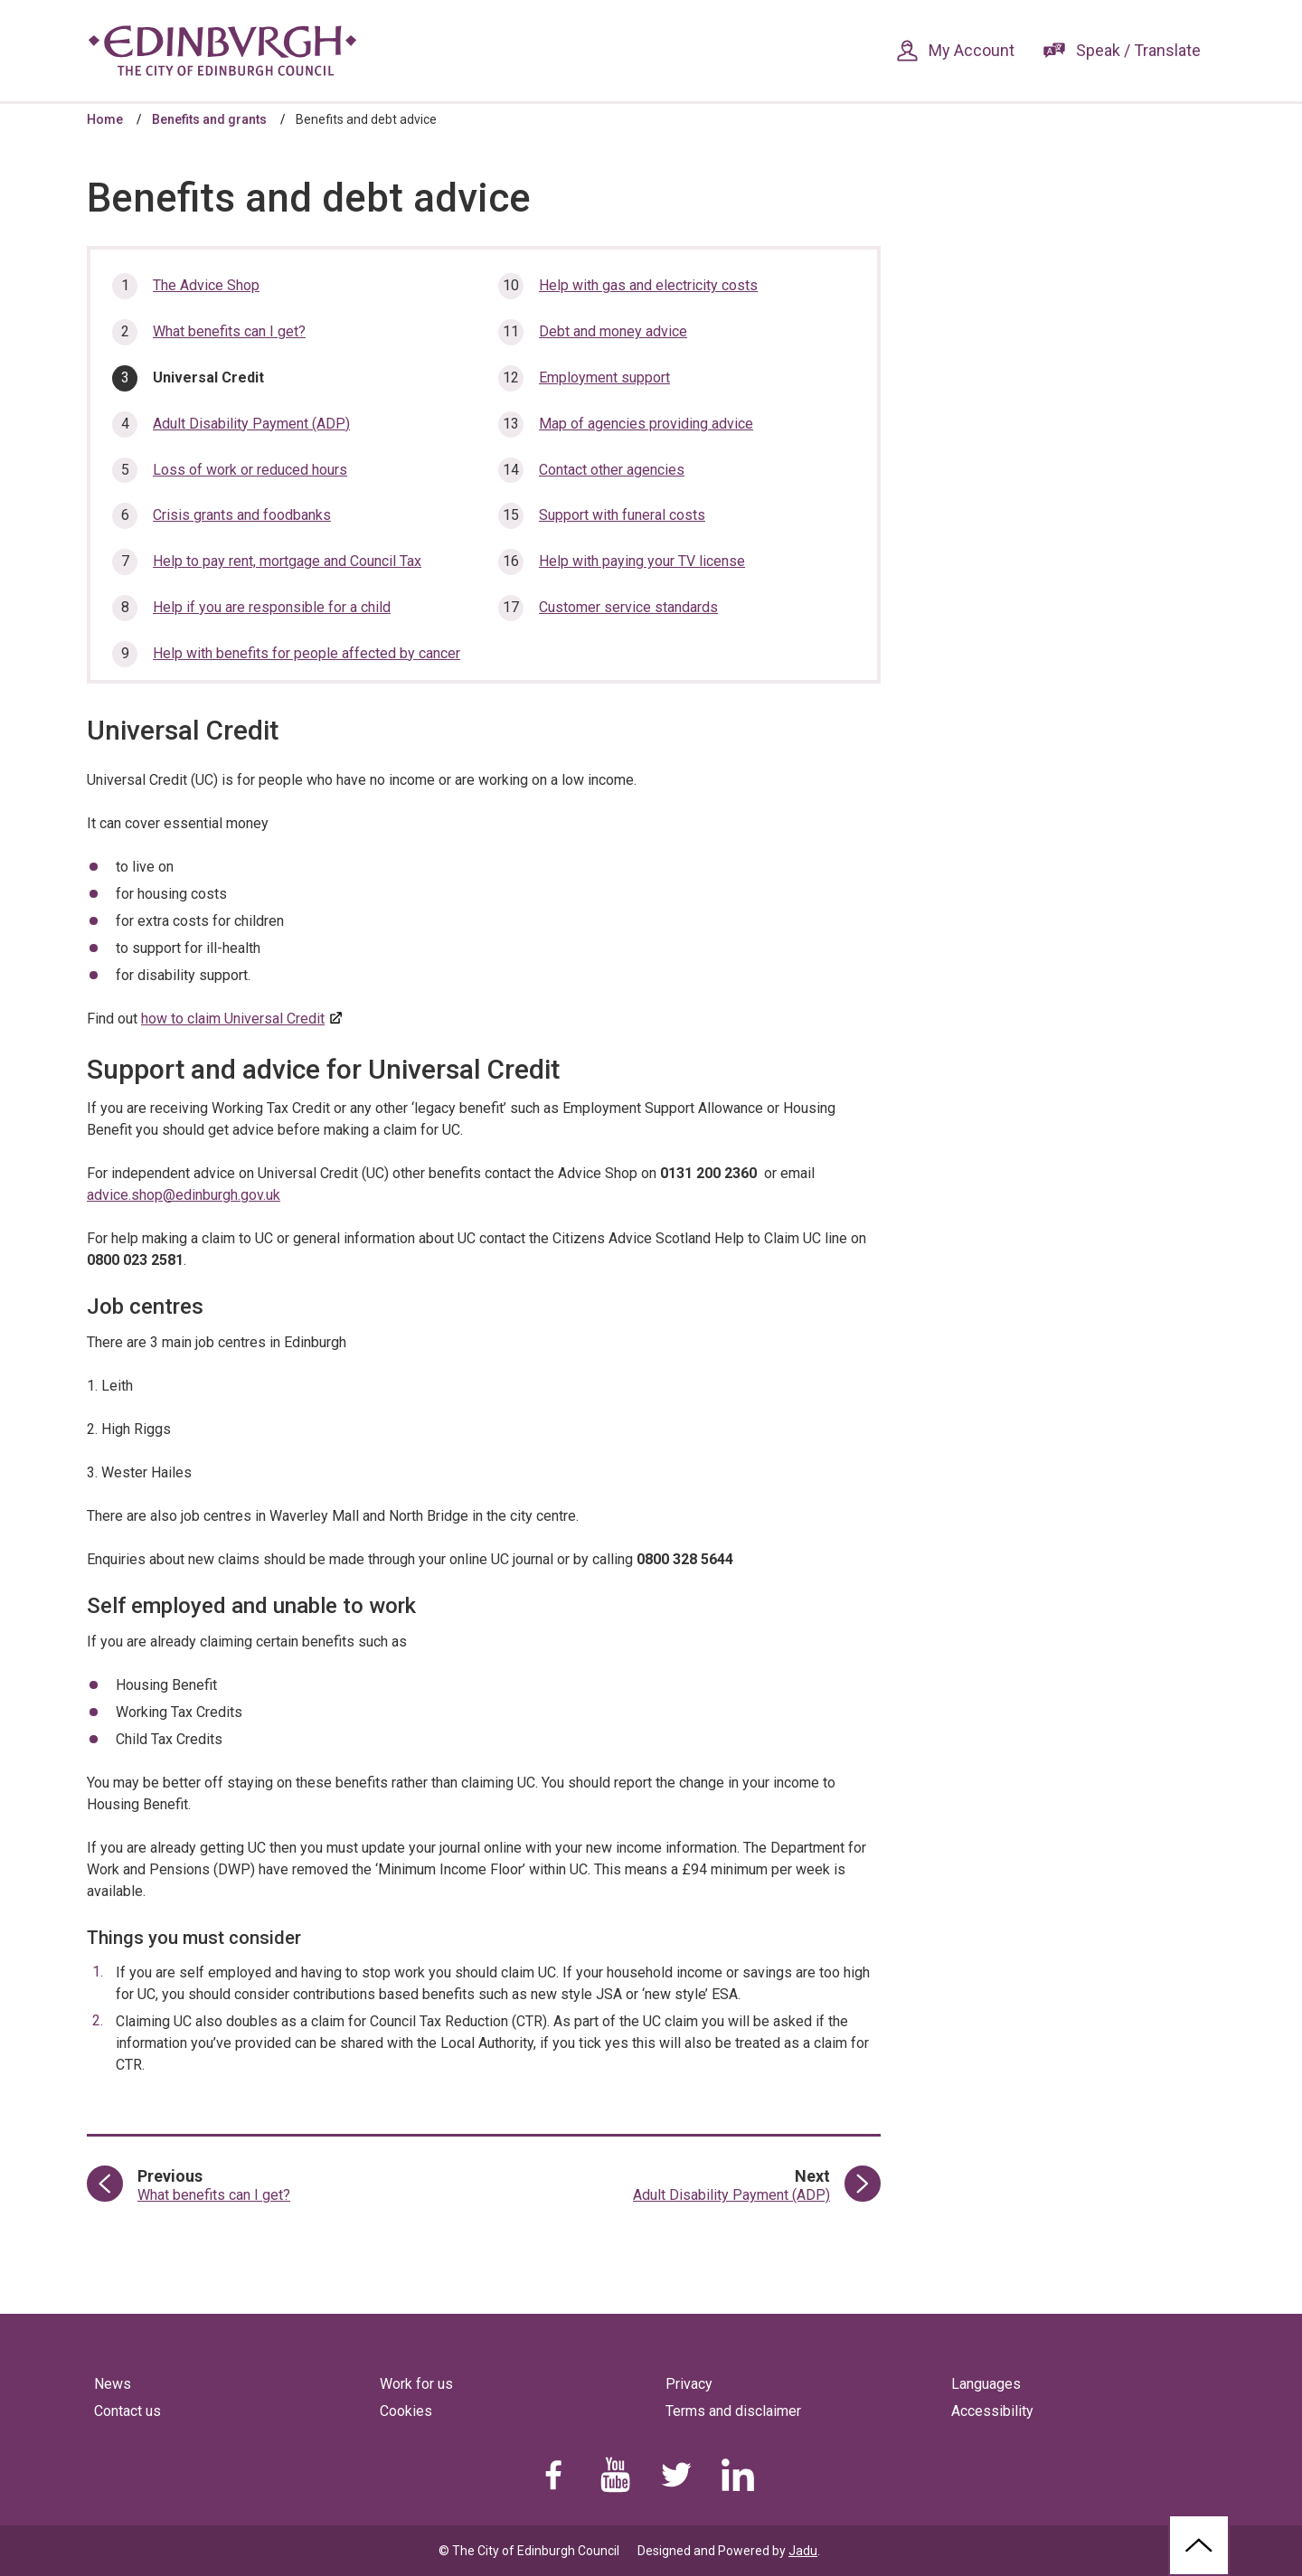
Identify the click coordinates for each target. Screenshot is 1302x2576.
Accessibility (992, 2411)
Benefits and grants (209, 119)
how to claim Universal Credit (233, 1018)
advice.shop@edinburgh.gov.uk (183, 1194)
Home (105, 119)
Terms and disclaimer (733, 2411)
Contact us (127, 2411)
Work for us (416, 2383)
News (112, 2383)
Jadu (802, 2550)
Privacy (688, 2383)
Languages (986, 2383)
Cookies (406, 2411)
